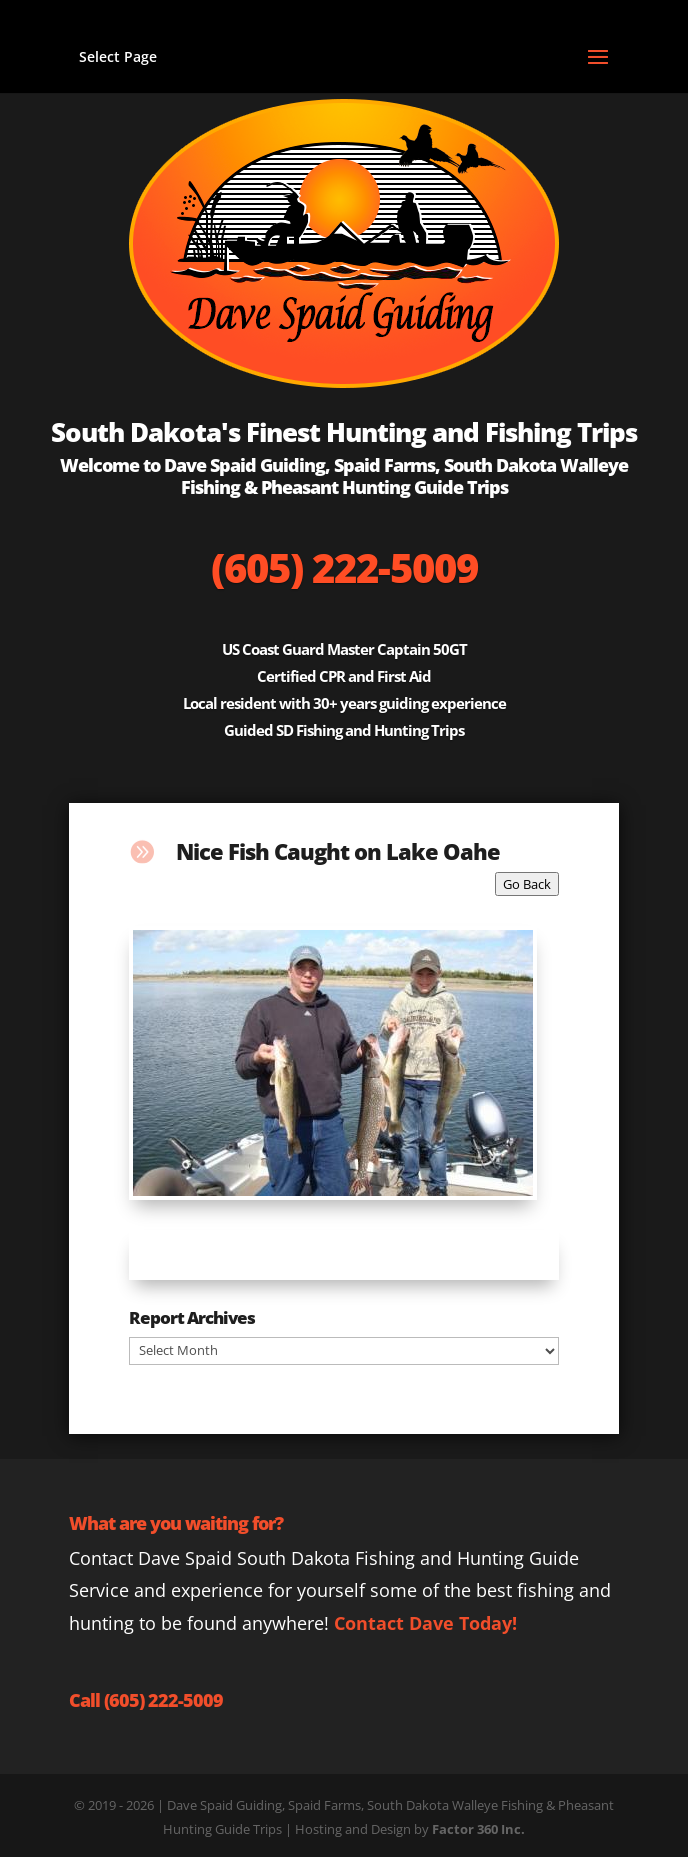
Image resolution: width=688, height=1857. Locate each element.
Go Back (527, 884)
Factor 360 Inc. (478, 1829)
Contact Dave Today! (425, 1623)
